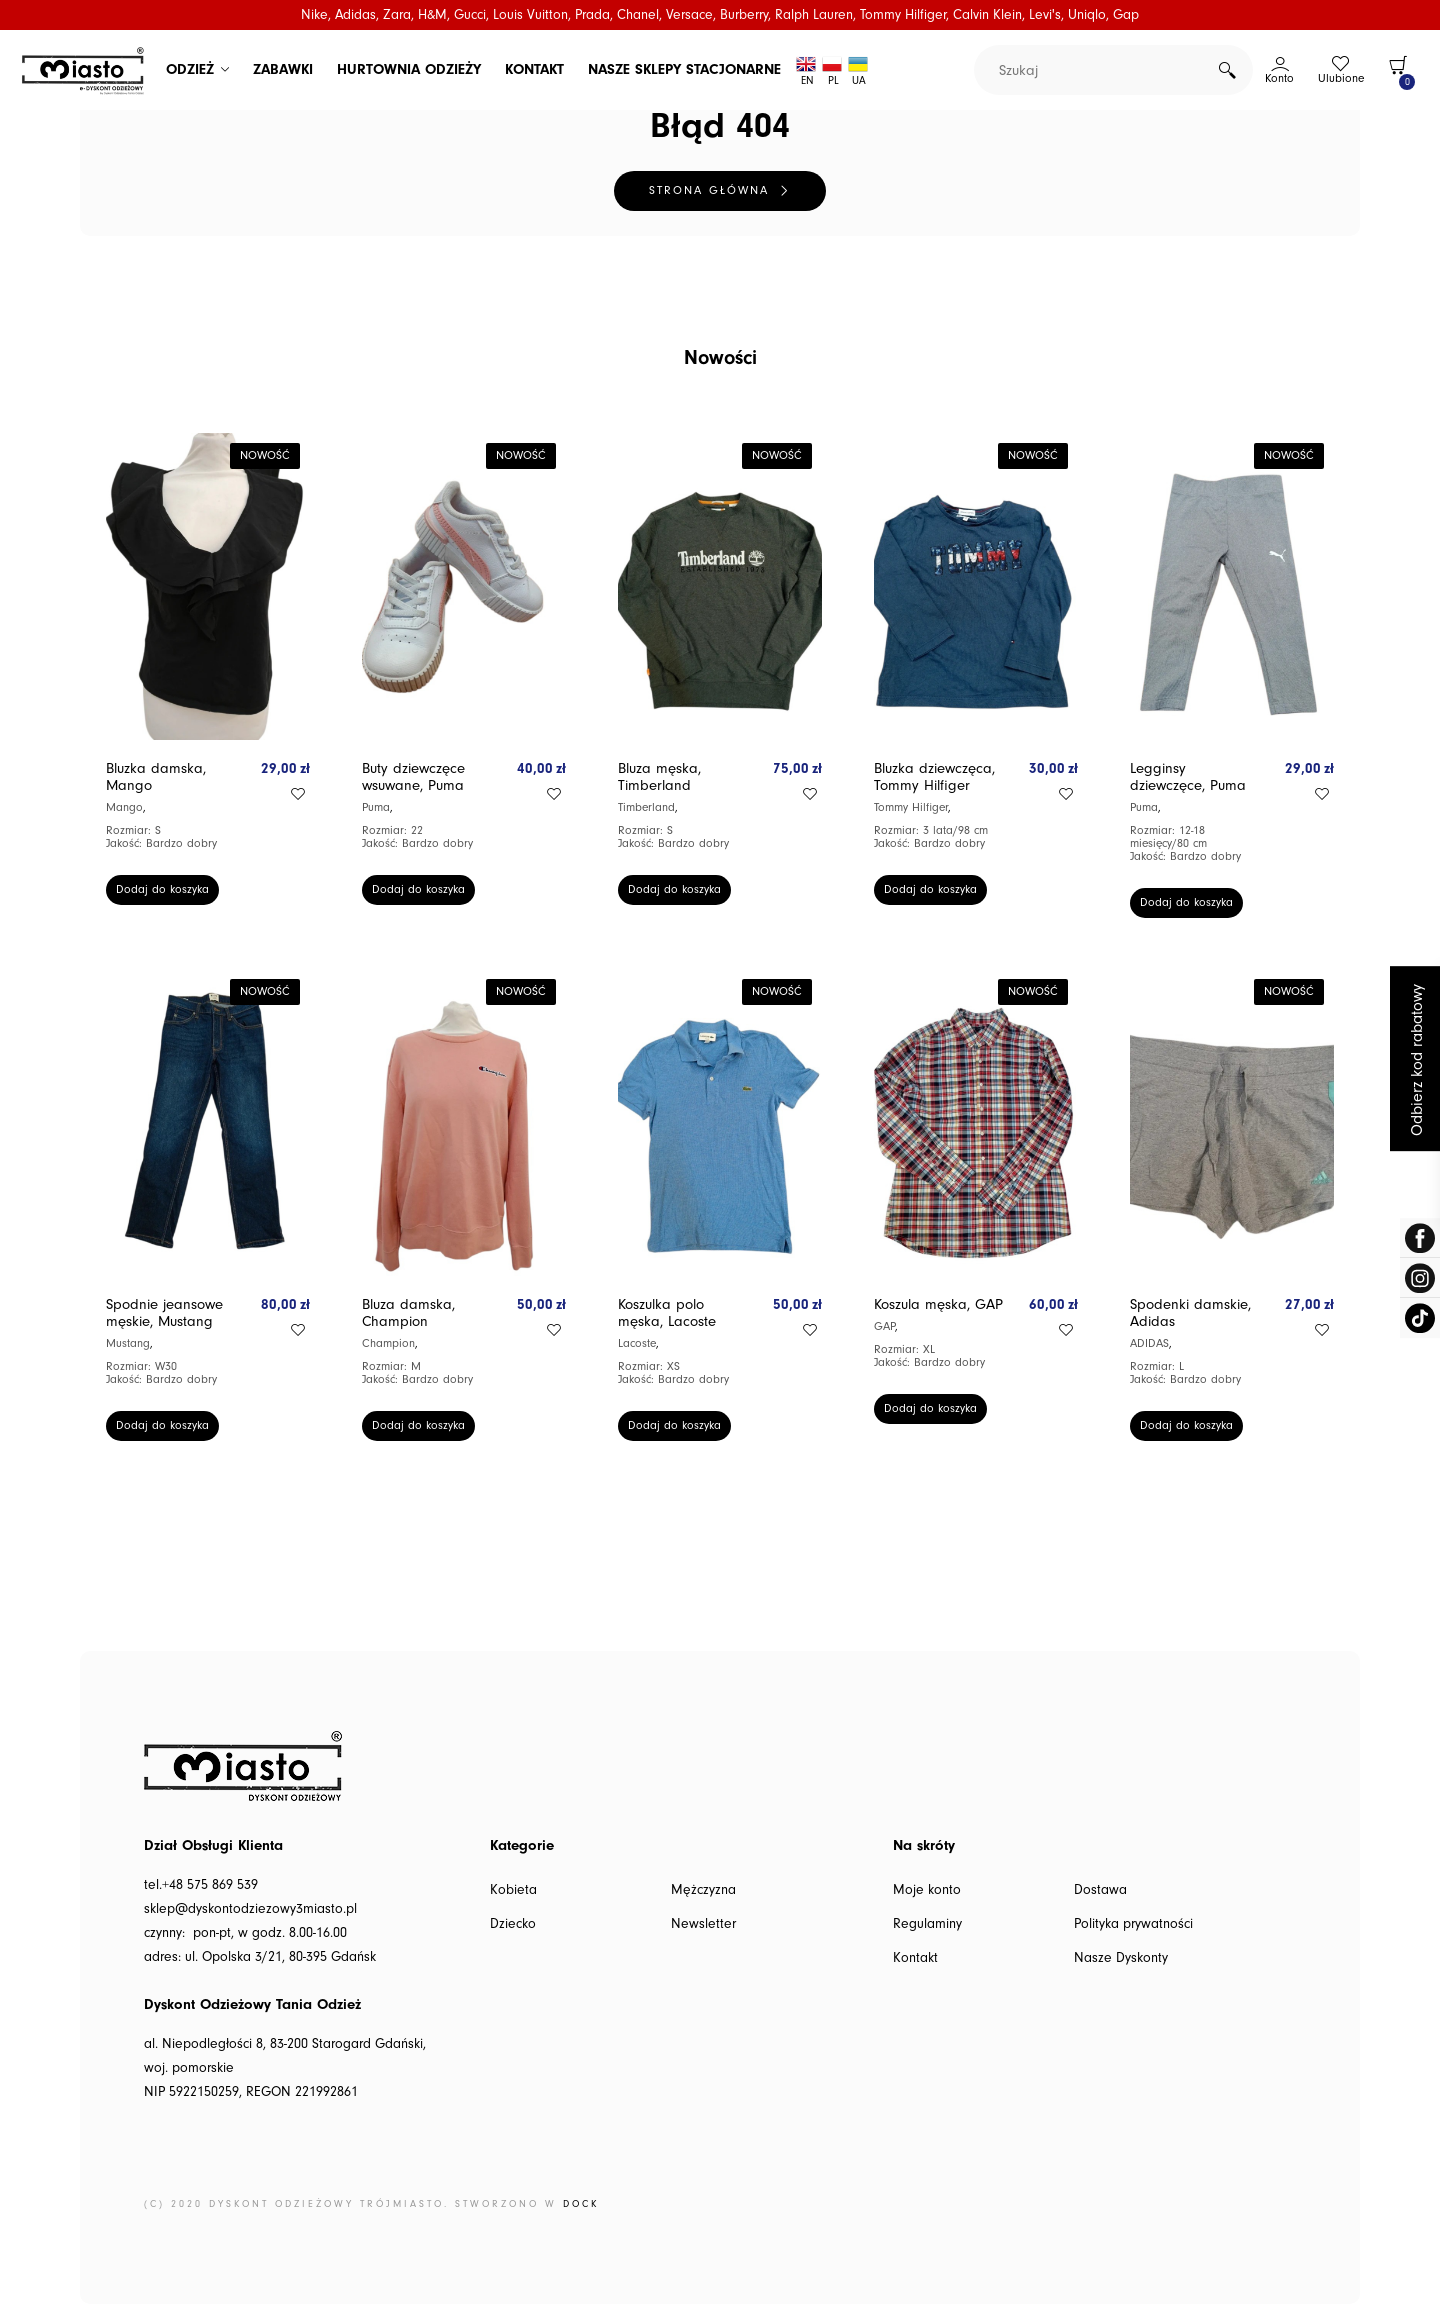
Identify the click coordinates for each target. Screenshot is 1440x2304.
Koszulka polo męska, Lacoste (667, 1313)
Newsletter (703, 1924)
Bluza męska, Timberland (659, 777)
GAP (884, 1326)
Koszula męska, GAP (938, 1304)
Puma (376, 807)
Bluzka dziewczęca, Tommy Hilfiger (934, 777)
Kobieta (513, 1890)
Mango (124, 807)
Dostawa (1100, 1890)
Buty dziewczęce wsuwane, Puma (413, 777)
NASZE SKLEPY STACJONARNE (684, 69)
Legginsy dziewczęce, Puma (1188, 777)
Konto (1279, 78)
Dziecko (513, 1924)
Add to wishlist (298, 794)
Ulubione (1341, 78)
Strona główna (709, 190)
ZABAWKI (283, 69)
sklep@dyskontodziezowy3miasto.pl (250, 1909)
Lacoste (637, 1343)
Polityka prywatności (1133, 1924)
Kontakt (915, 1958)
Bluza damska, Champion (408, 1313)
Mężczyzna (703, 1890)
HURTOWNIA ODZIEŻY (409, 69)
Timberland (646, 807)
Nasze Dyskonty (1121, 1958)
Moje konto (927, 1890)
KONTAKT (534, 69)
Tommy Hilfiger (911, 807)
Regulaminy (927, 1924)
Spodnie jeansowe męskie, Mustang (164, 1313)
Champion (388, 1343)
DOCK (581, 2204)
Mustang (128, 1343)
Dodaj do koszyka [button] (162, 889)
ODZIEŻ (190, 69)
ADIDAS (1149, 1343)
